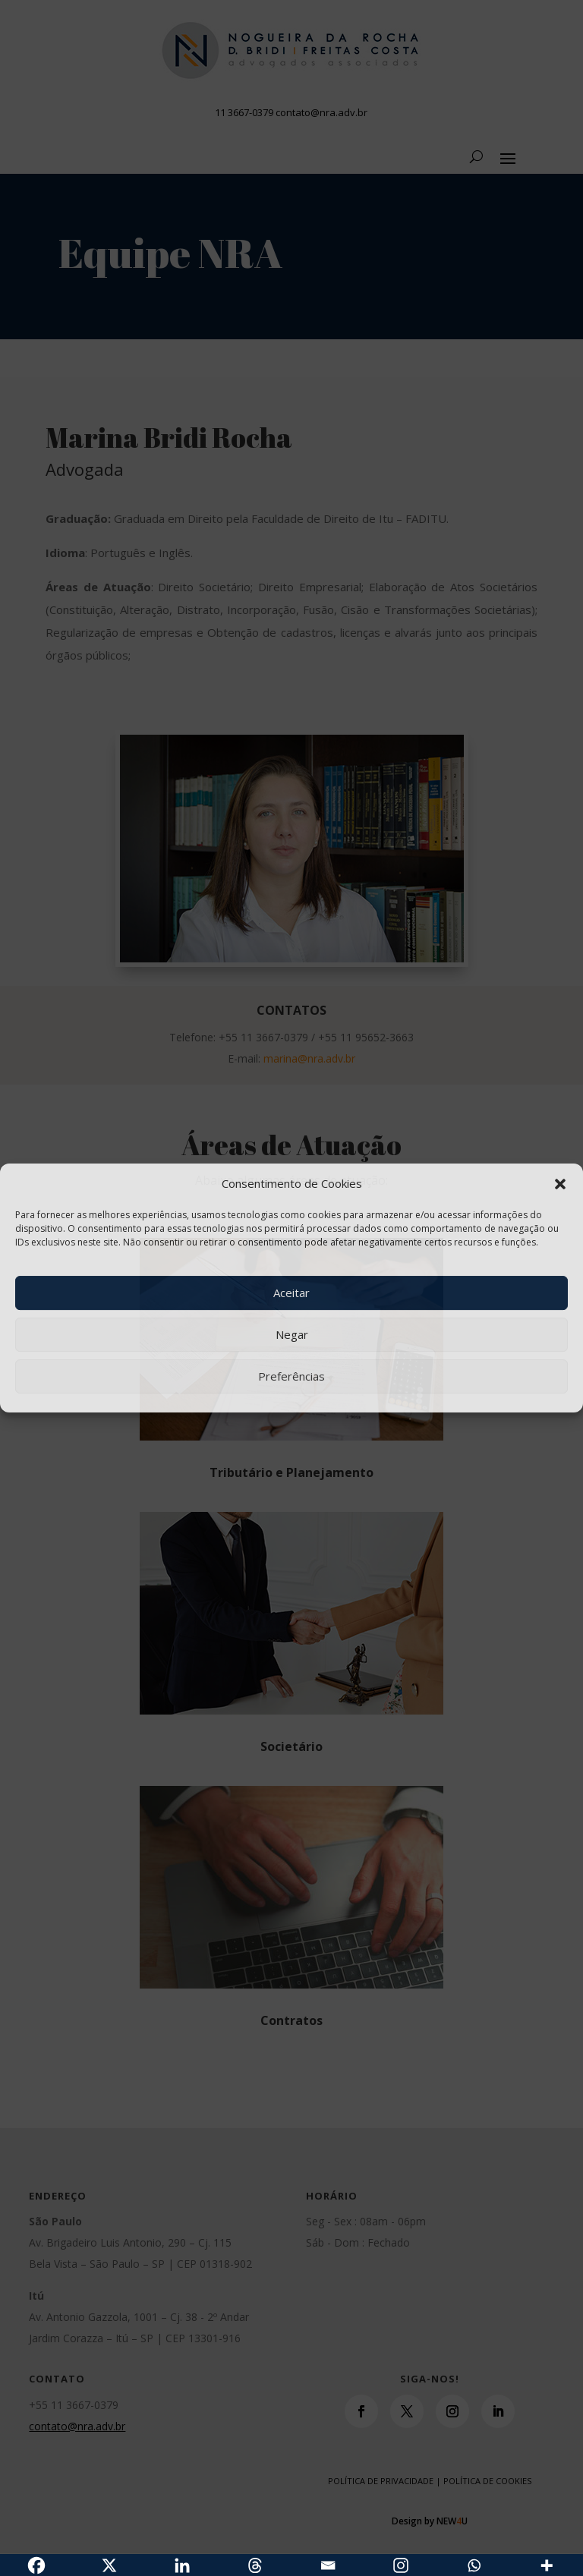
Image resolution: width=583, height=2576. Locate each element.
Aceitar (291, 1292)
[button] (560, 1184)
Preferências (291, 1376)
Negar (292, 1334)
